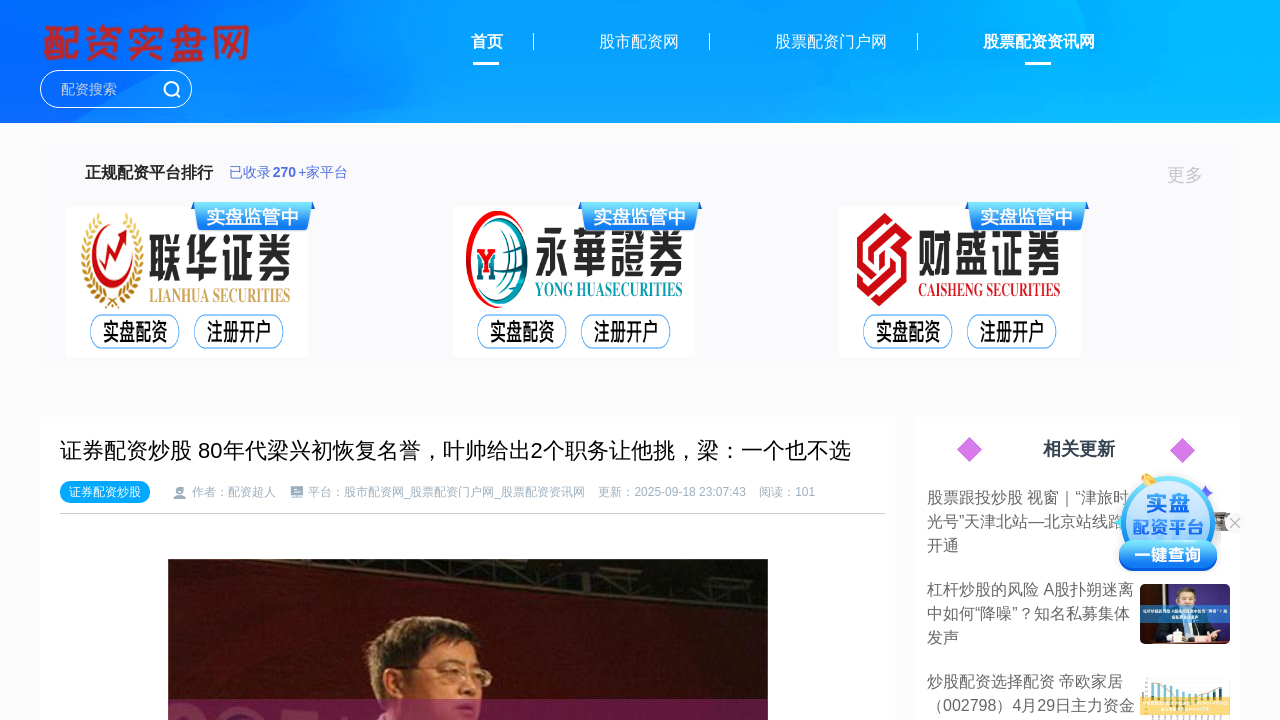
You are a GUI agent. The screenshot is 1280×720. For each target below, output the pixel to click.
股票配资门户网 (831, 41)
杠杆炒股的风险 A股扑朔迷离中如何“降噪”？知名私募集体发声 (1030, 613)
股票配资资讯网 (1039, 41)
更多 (1193, 175)
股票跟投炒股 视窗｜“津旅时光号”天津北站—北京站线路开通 (1028, 521)
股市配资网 (639, 41)
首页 (487, 41)
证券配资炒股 (105, 492)
